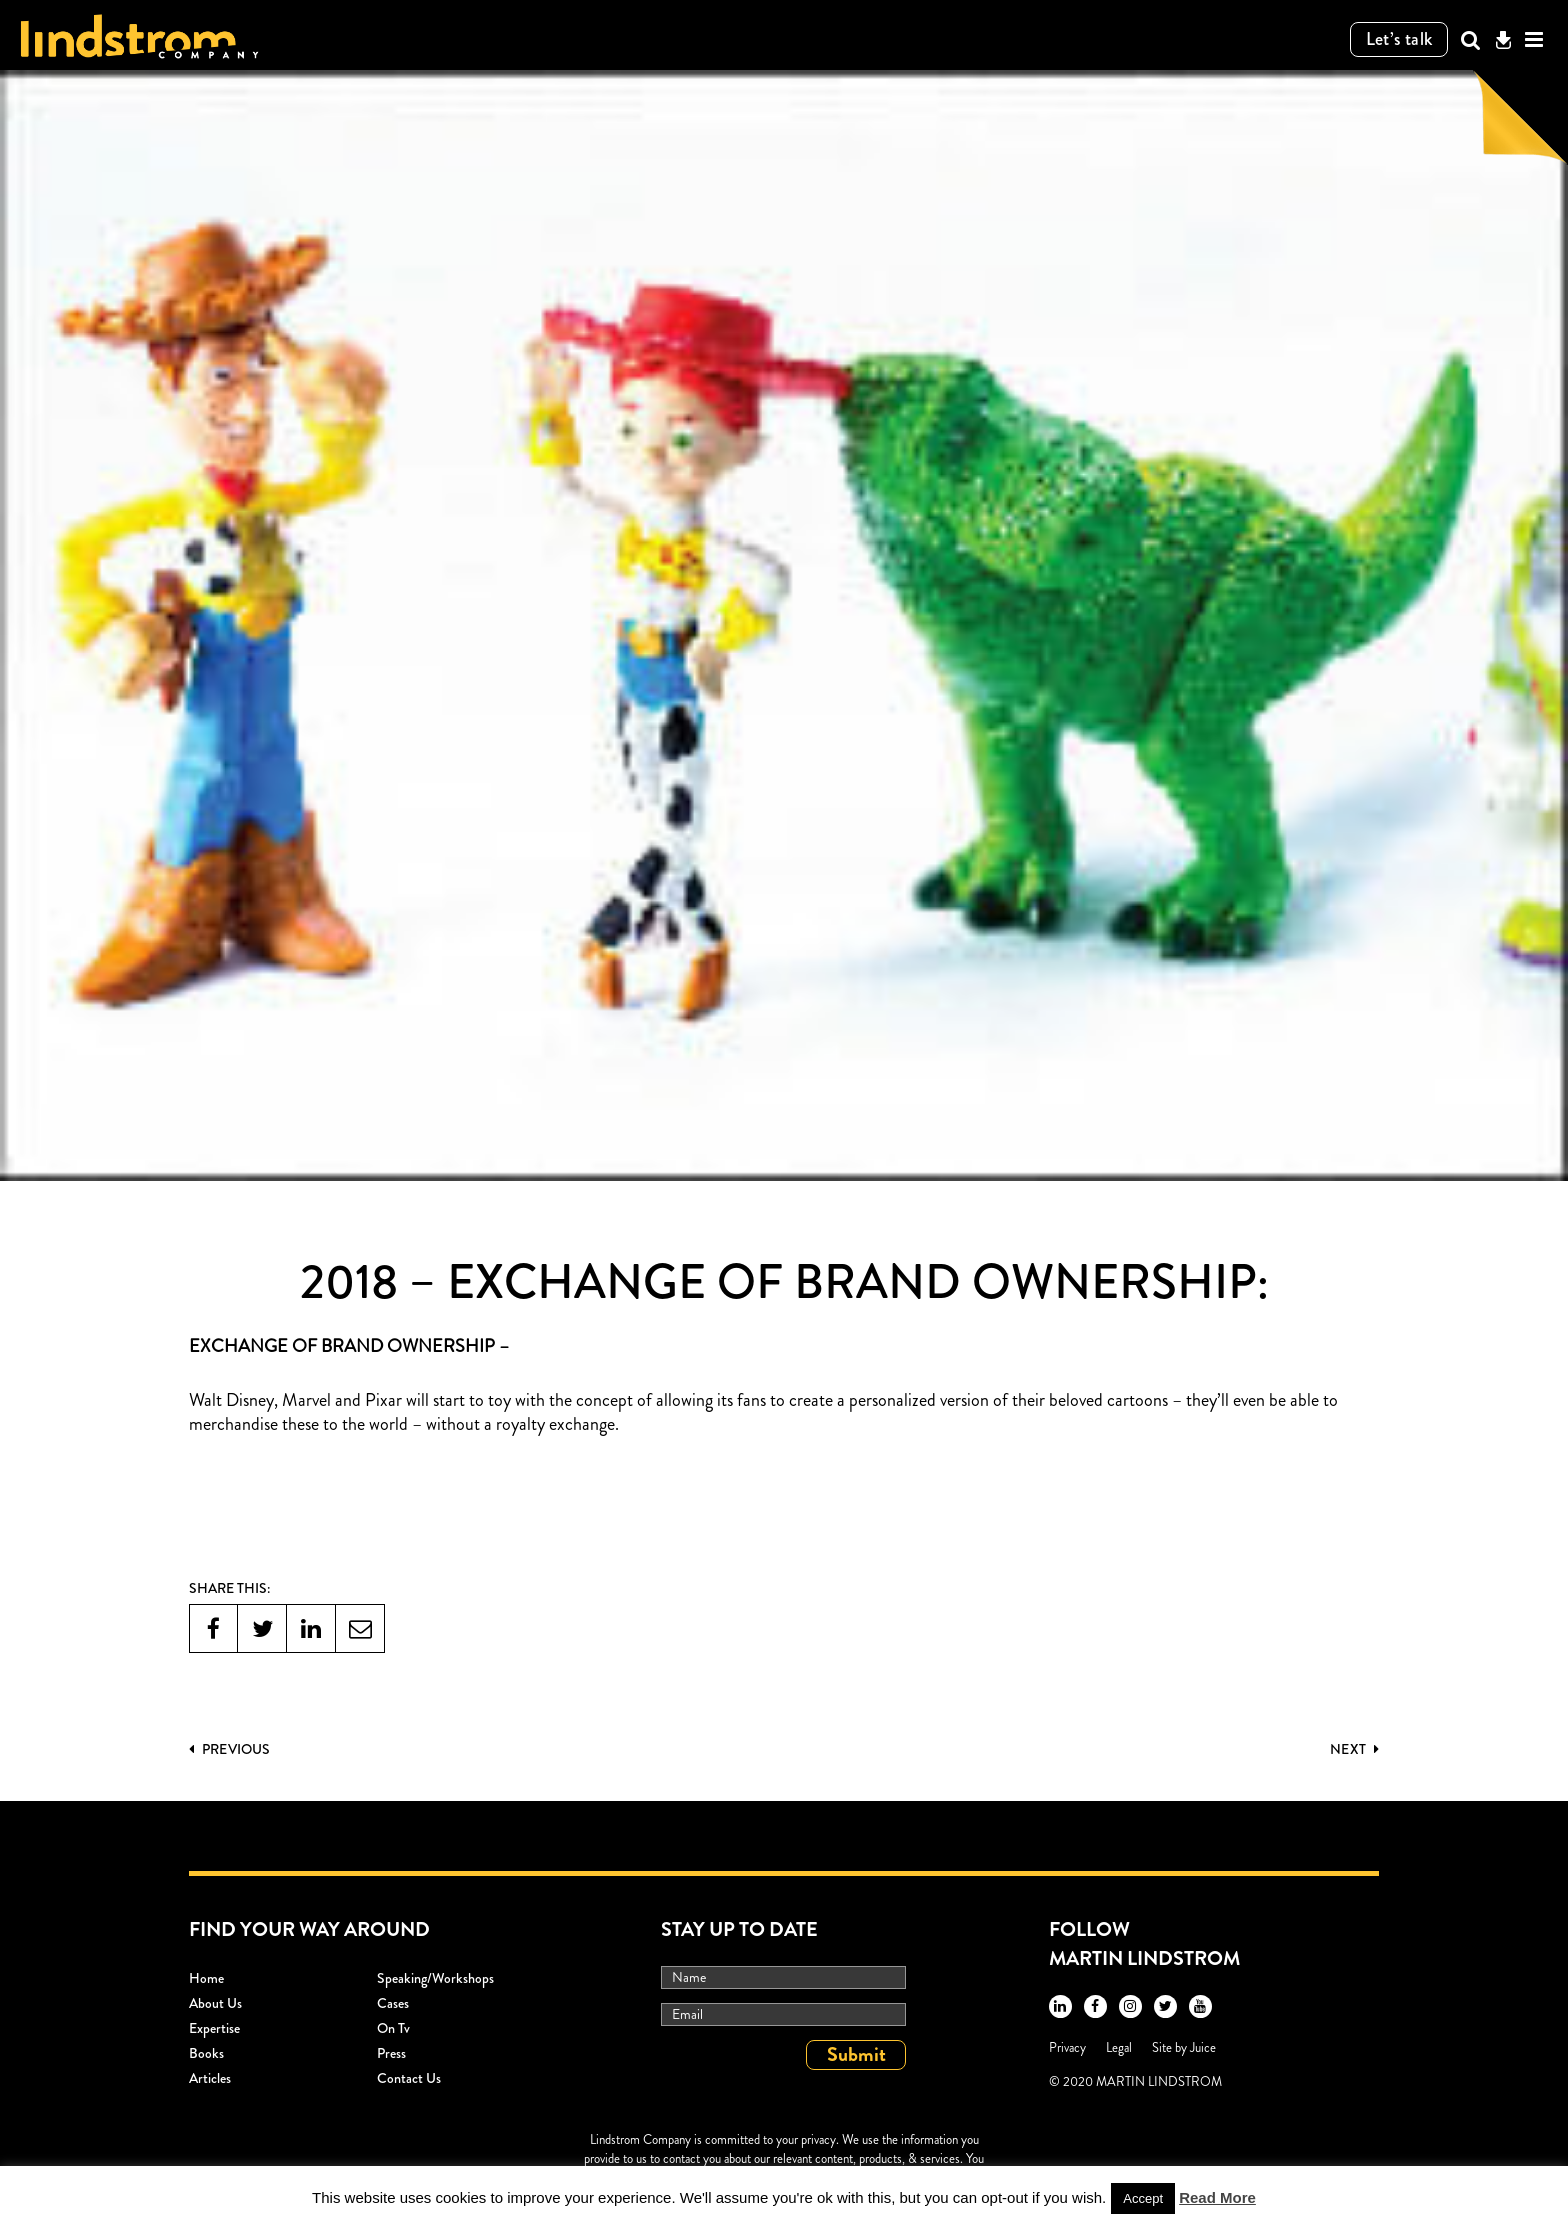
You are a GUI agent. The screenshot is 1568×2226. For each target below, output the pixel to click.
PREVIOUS (229, 1749)
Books (206, 2053)
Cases (393, 2003)
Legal (1119, 2047)
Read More (1217, 2197)
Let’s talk (1399, 39)
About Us (215, 2003)
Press (391, 2053)
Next (1354, 1749)
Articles (210, 2078)
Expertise (214, 2028)
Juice (1203, 2047)
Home (206, 1978)
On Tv (393, 2028)
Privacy (1067, 2047)
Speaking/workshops (435, 1978)
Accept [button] (1143, 2198)
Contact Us (409, 2078)
